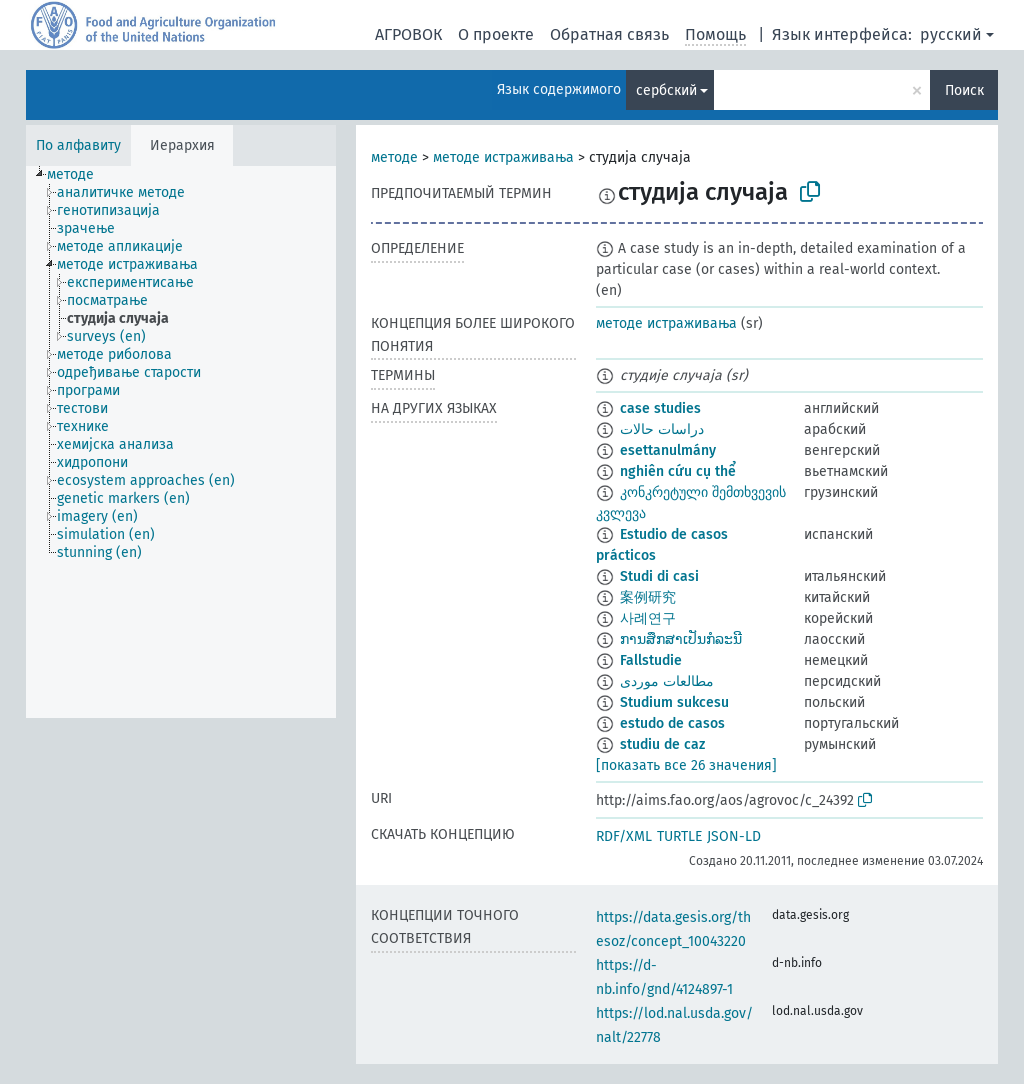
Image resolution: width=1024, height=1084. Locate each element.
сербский (666, 90)
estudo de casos (672, 723)
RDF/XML (624, 836)
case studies (660, 408)
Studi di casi (659, 576)
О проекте (496, 34)
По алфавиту (78, 145)
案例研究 (648, 597)
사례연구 (648, 618)
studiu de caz (662, 744)
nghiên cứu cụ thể (678, 471)
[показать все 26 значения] (686, 765)
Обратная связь (609, 34)
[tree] (181, 442)
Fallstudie (651, 660)
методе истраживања (503, 157)
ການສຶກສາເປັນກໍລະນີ (681, 639)
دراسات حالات (662, 429)
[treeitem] (79, 175)
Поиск (964, 90)
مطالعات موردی (667, 681)
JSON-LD (734, 836)
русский (951, 34)
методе (394, 157)
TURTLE (679, 836)
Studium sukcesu (674, 702)
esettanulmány (668, 450)
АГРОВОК (408, 34)
